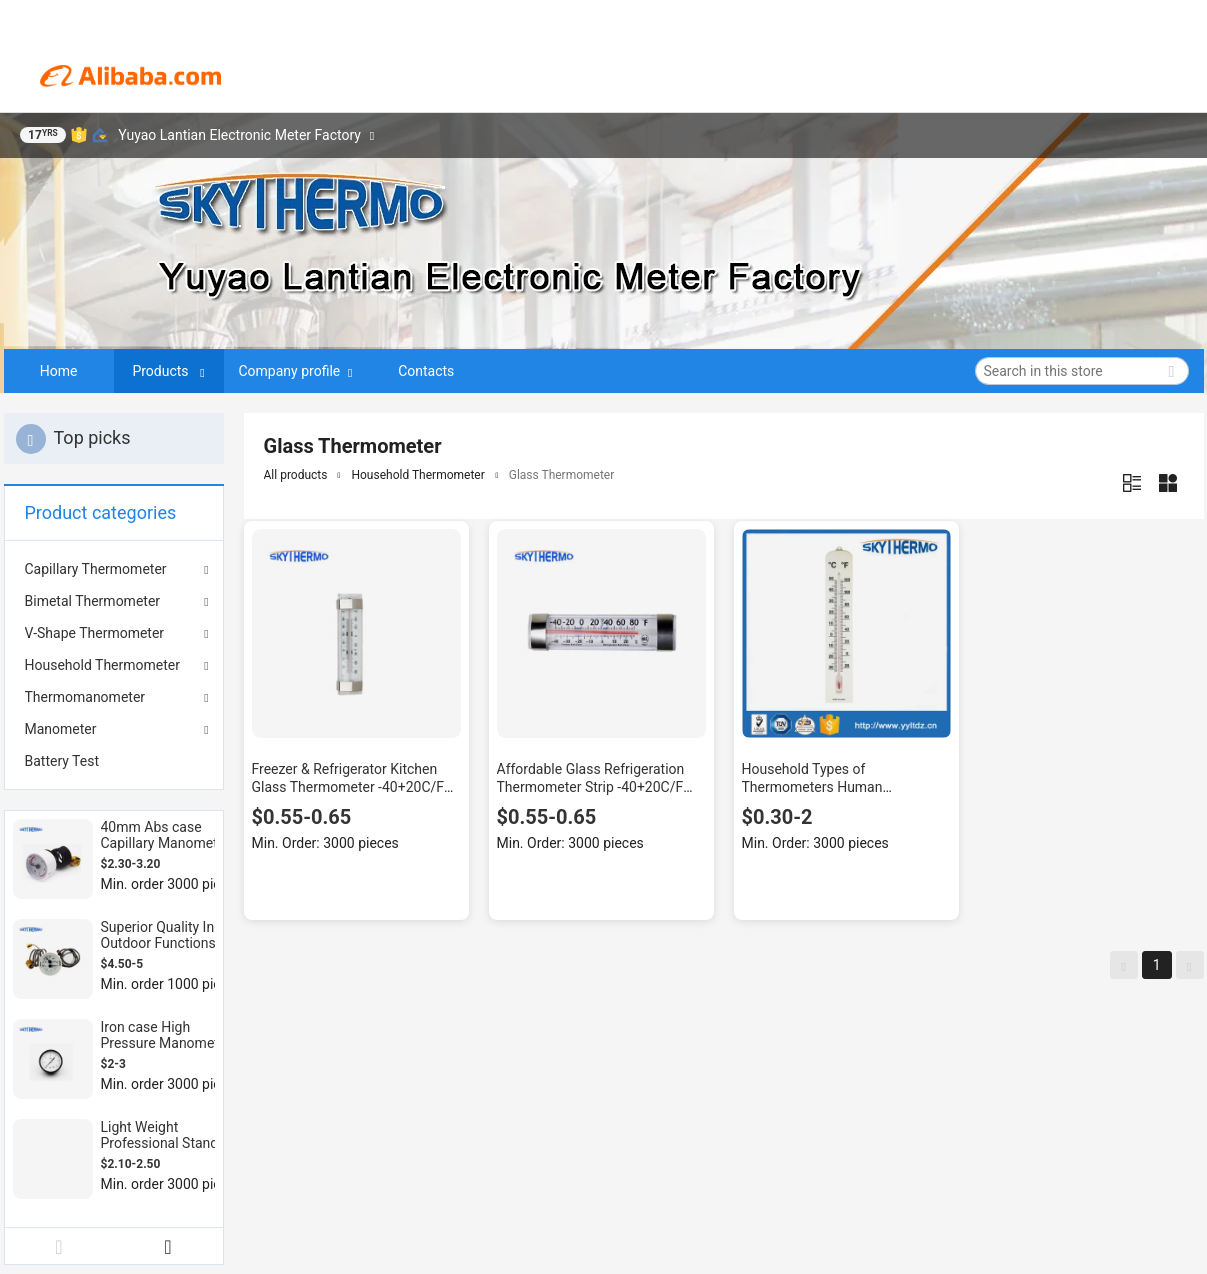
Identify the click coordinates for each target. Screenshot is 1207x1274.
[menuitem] (114, 761)
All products (296, 475)
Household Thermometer (102, 665)
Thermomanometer (85, 697)
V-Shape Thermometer (95, 633)
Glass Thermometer (562, 475)
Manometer (61, 729)
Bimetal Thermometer (93, 601)
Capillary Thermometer (96, 569)
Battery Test (62, 761)
